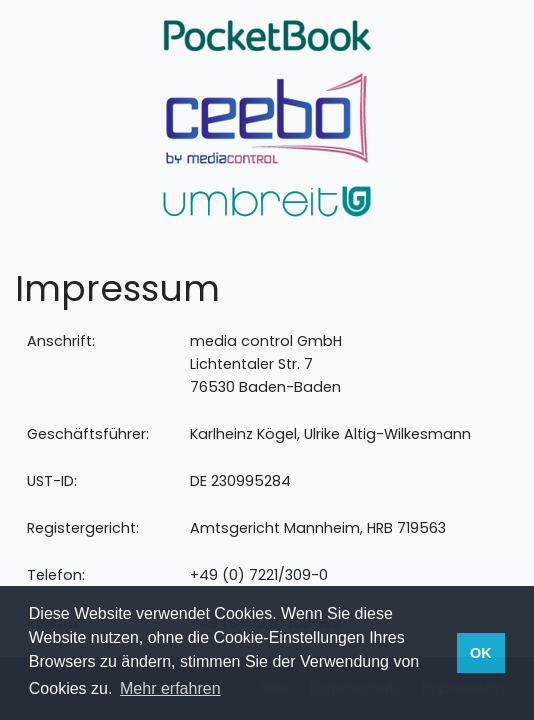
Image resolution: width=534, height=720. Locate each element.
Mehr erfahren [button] (170, 688)
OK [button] (481, 653)
